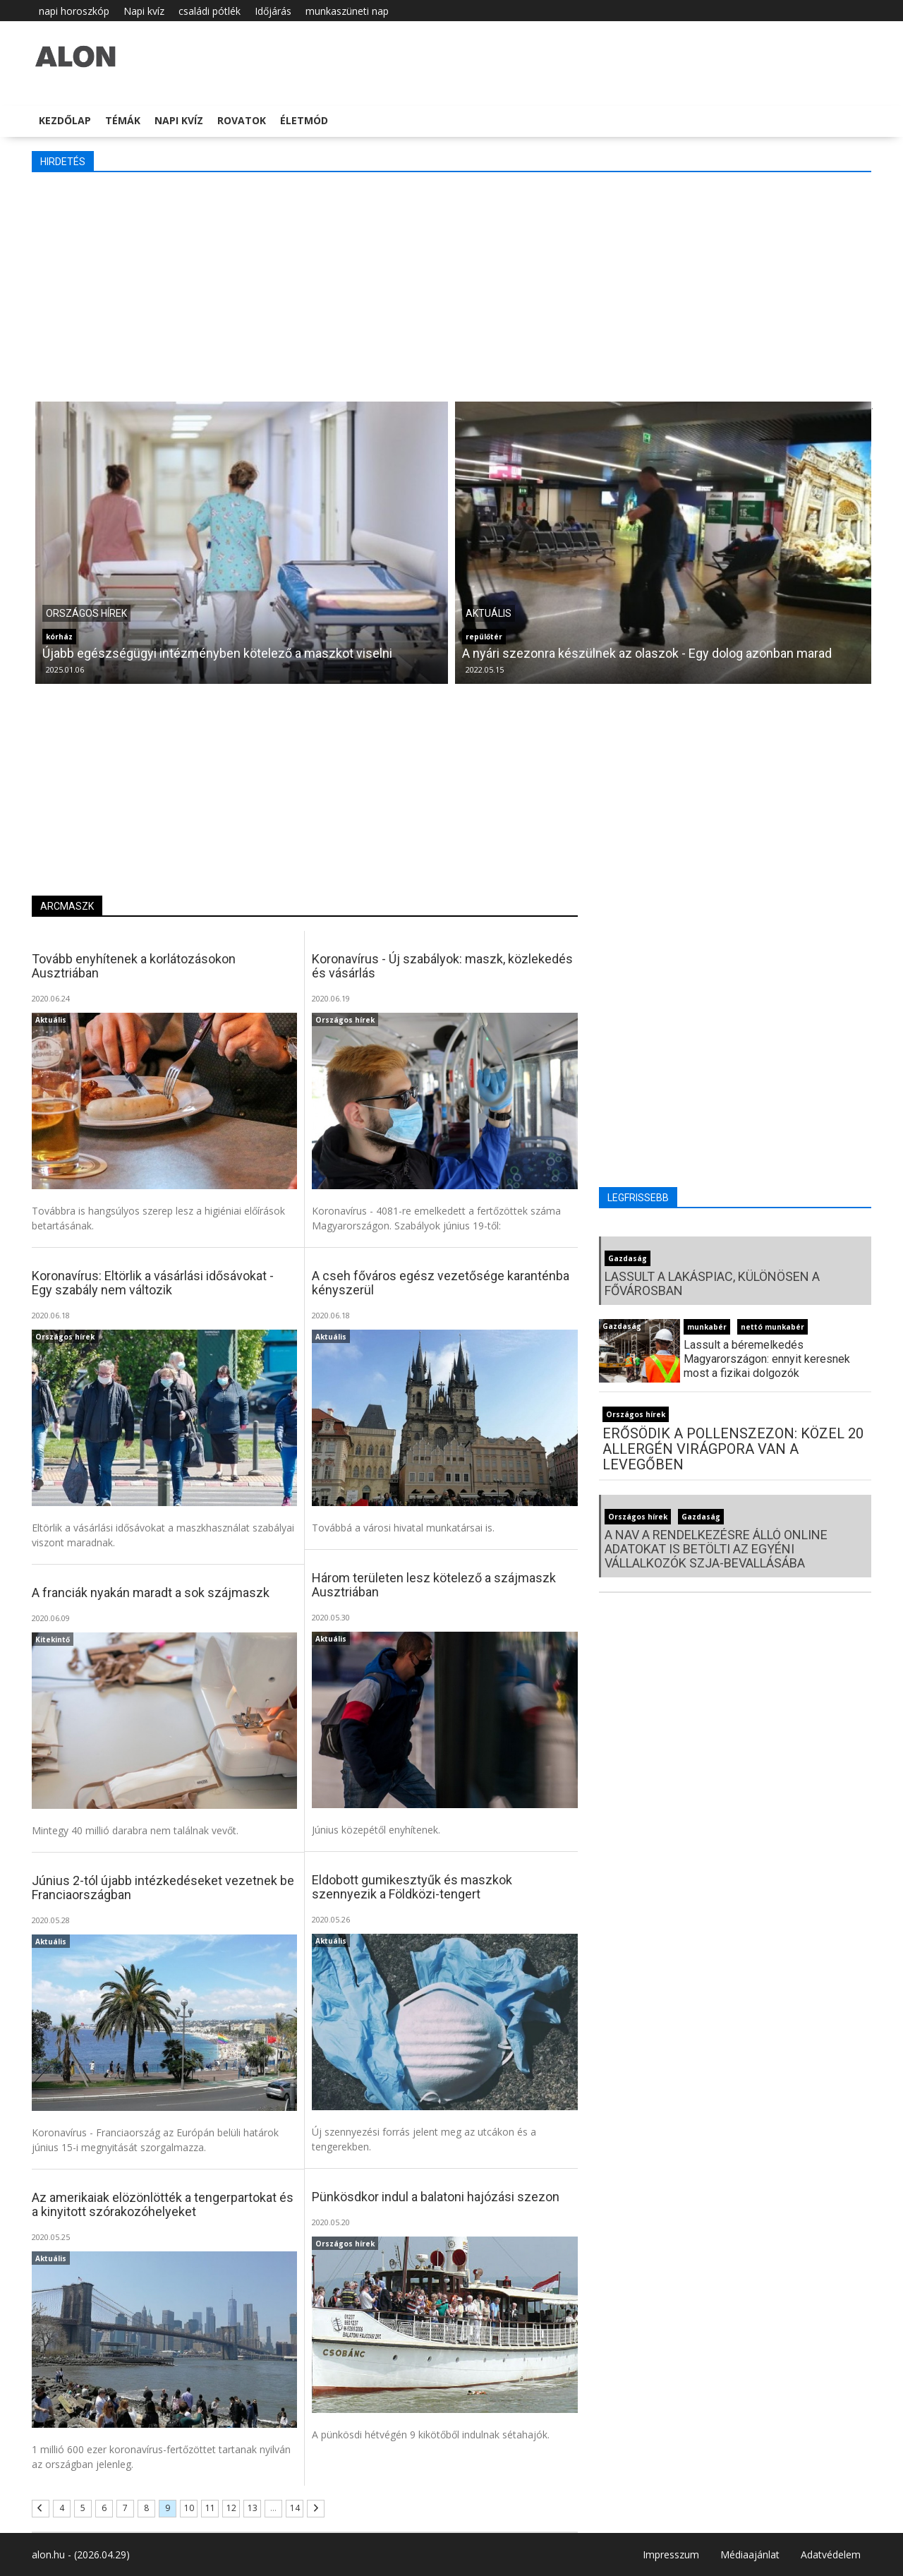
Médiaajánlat (750, 2554)
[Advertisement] (451, 285)
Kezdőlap (65, 120)
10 (189, 2508)
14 (295, 2508)
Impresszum (671, 2554)
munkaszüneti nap (347, 11)
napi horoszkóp (74, 11)
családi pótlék (209, 11)
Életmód (304, 120)
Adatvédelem (831, 2554)
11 (210, 2508)
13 (252, 2508)
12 (231, 2508)
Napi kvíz (143, 11)
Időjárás (273, 11)
